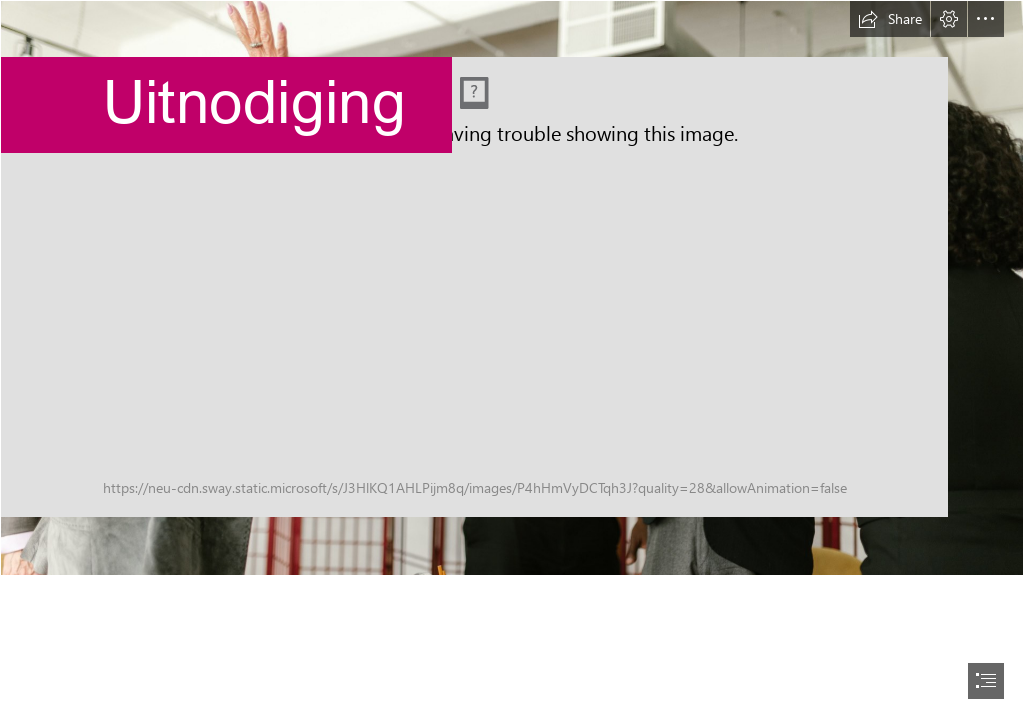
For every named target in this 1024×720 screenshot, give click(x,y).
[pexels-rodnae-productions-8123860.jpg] (512, 288)
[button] (890, 19)
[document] (512, 360)
